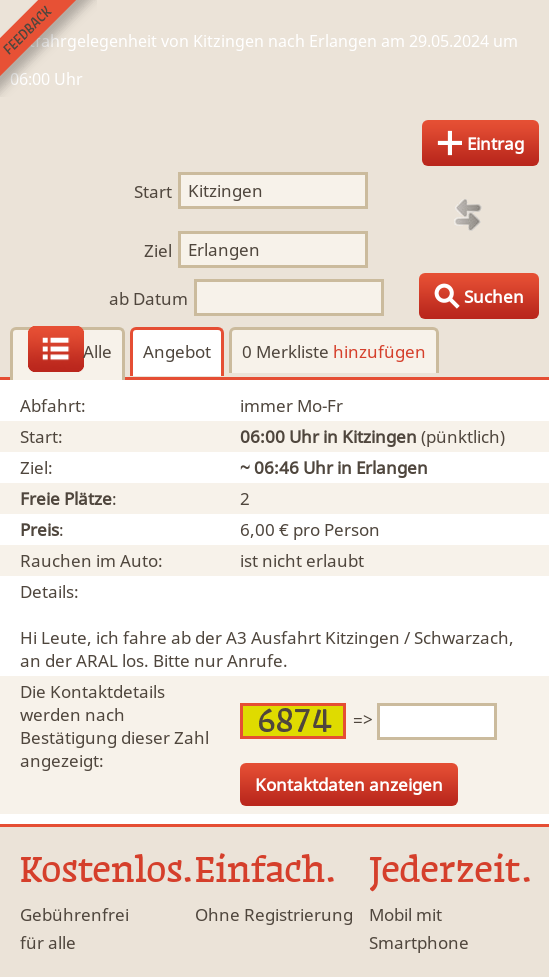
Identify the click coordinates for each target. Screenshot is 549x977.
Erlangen (392, 467)
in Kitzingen (370, 436)
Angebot (177, 351)
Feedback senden (48, 48)
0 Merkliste (334, 351)
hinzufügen (379, 351)
